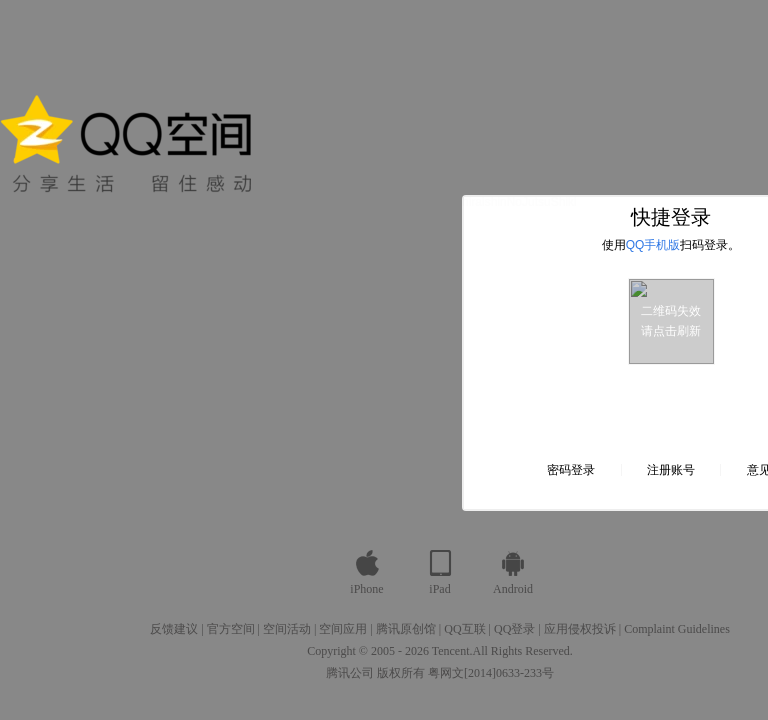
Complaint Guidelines (677, 629)
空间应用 (343, 629)
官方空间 (231, 629)
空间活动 (287, 629)
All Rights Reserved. (523, 651)
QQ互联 (464, 629)
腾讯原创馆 (406, 629)
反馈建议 (174, 629)
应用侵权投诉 (580, 629)
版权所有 (401, 673)
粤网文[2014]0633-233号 (491, 673)
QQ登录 (514, 629)
